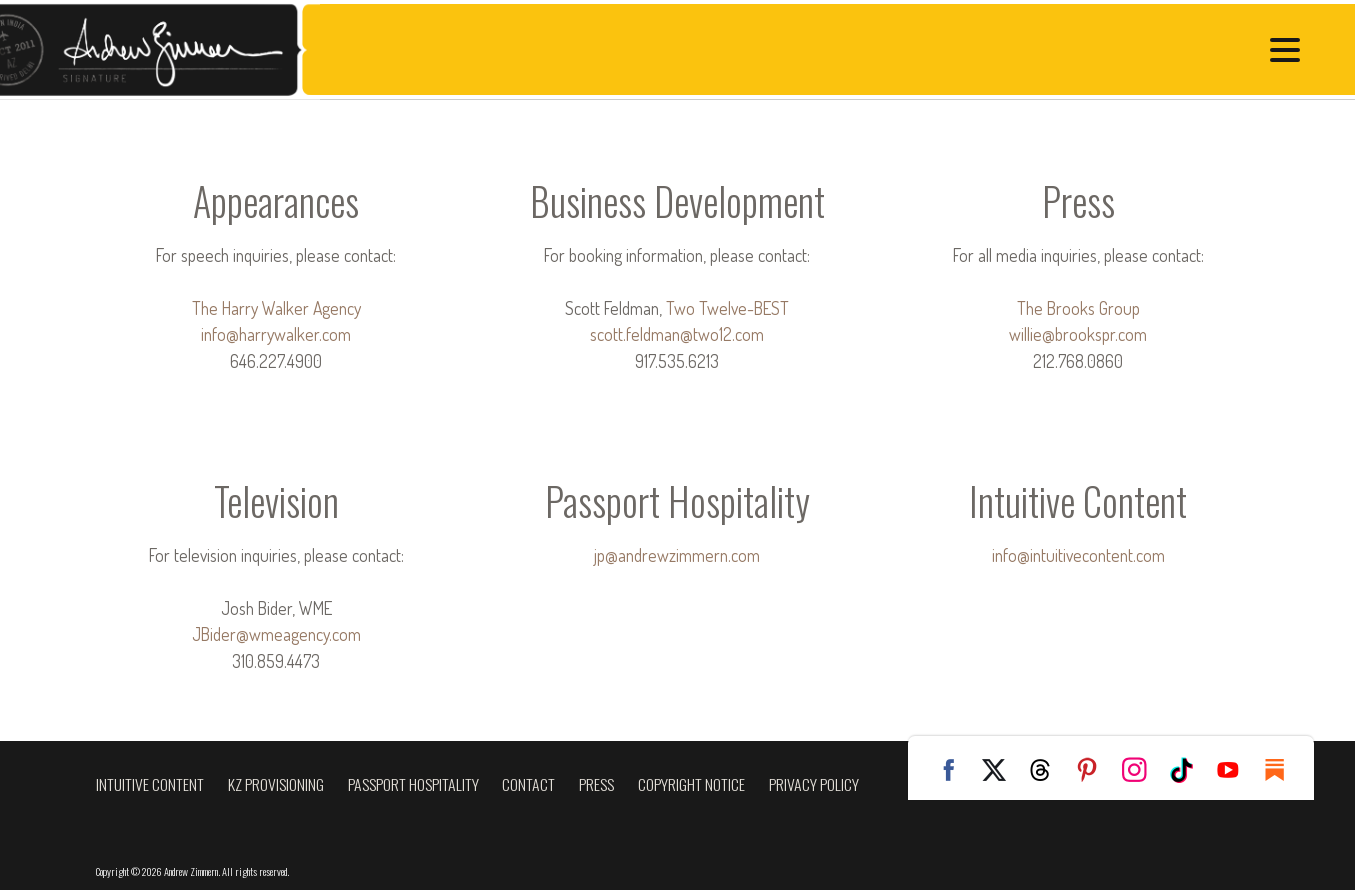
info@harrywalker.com (276, 334)
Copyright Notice (691, 784)
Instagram (1142, 770)
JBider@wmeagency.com (276, 634)
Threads (1048, 770)
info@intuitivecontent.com (1078, 555)
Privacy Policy (814, 784)
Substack (1283, 770)
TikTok (1189, 770)
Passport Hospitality (413, 784)
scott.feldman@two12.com (677, 334)
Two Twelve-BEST (727, 308)
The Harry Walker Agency (276, 308)
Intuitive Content (150, 784)
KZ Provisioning (276, 784)
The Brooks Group (1078, 308)
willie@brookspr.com (1078, 334)
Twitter (1001, 770)
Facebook (954, 770)
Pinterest (1095, 770)
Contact (528, 784)
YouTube (1236, 770)
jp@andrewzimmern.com (677, 555)
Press (596, 784)
